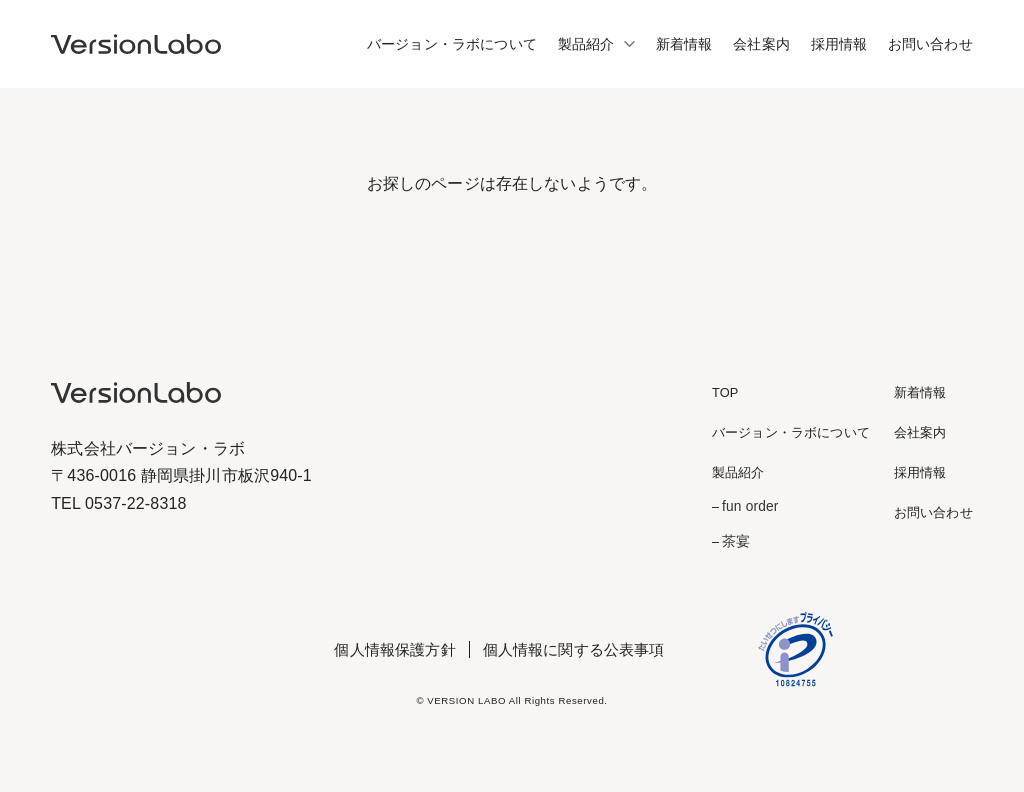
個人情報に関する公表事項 (574, 649)
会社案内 (761, 44)
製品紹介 (586, 44)
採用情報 (839, 44)
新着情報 (684, 44)
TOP (725, 392)
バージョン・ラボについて (452, 44)
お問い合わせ (930, 44)
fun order (750, 506)
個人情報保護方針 (394, 649)
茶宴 (736, 541)
